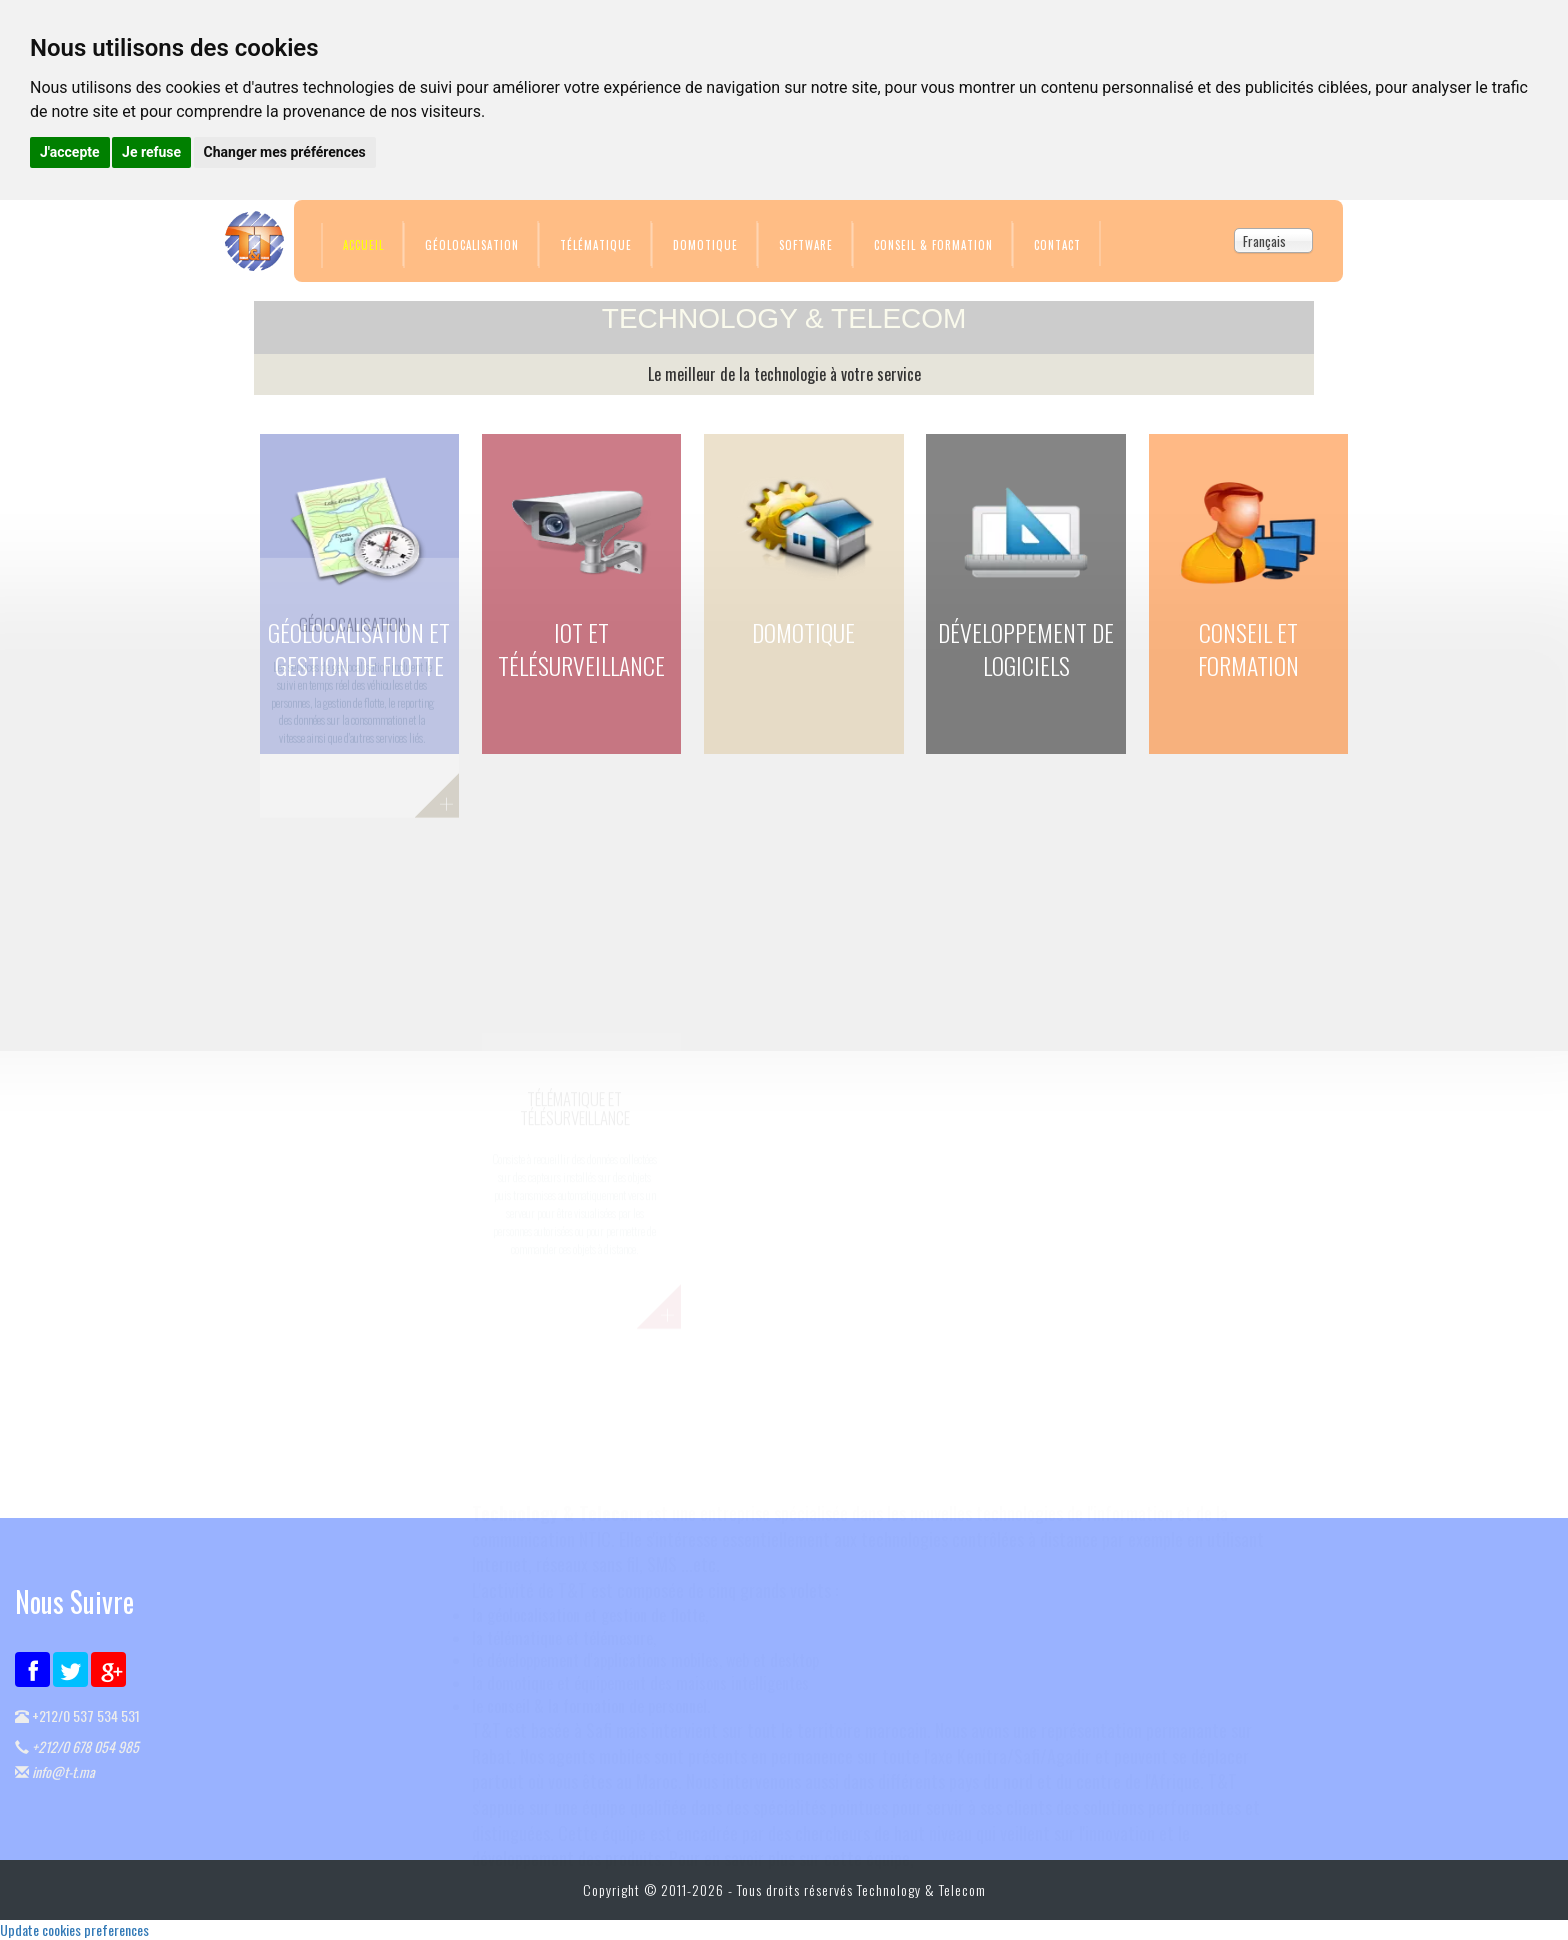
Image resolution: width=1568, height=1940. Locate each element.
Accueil (363, 245)
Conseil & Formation (933, 245)
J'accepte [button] (70, 152)
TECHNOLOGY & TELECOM (784, 318)
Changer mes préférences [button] (285, 152)
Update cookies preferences (74, 1929)
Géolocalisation (472, 245)
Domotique (705, 245)
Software (806, 245)
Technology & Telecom (921, 1889)
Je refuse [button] (151, 152)
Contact (1057, 245)
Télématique (596, 245)
